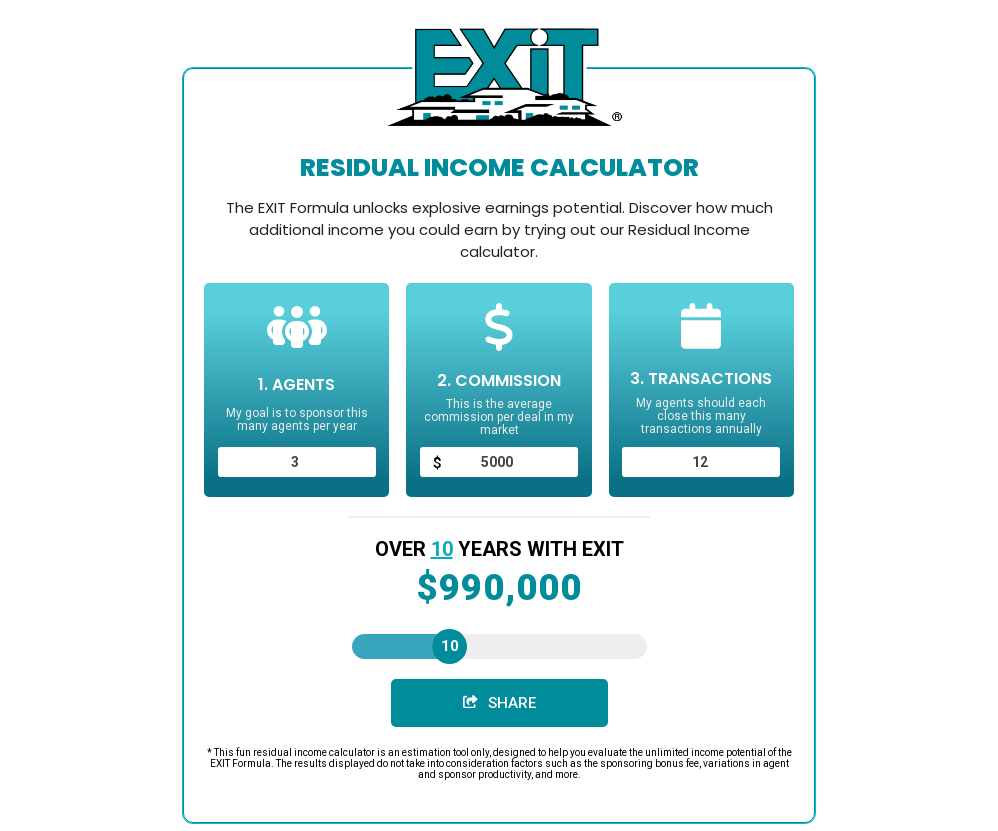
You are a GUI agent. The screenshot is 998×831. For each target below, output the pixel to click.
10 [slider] (450, 646)
